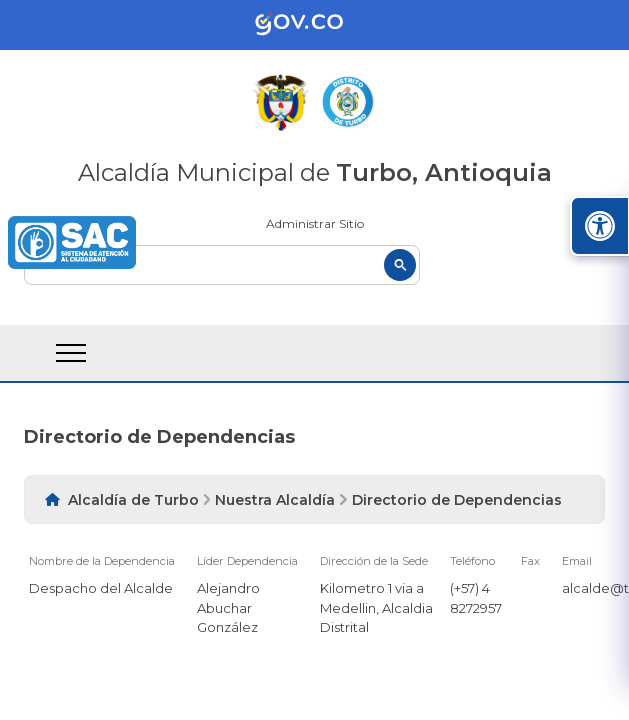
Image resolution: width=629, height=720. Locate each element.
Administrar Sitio (315, 223)
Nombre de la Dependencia (102, 561)
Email (577, 561)
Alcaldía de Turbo (133, 500)
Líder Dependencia (247, 561)
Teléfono (472, 561)
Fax (530, 561)
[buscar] (222, 265)
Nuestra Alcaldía (275, 500)
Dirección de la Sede (374, 561)
